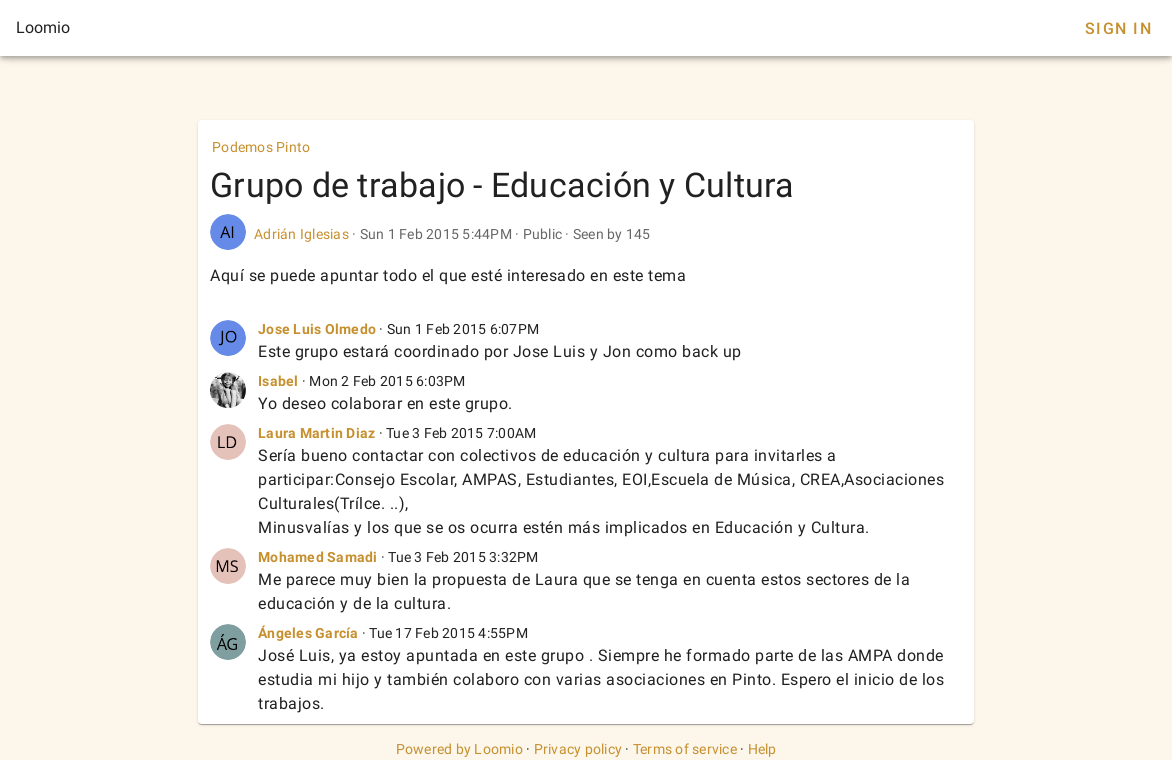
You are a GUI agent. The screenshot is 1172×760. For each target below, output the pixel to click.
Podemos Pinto (261, 147)
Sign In (1118, 28)
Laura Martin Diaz (316, 433)
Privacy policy (578, 749)
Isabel (278, 381)
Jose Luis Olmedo (317, 329)
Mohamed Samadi (318, 557)
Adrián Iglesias (301, 234)
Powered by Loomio (459, 749)
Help (762, 749)
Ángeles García (308, 633)
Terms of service (685, 749)
